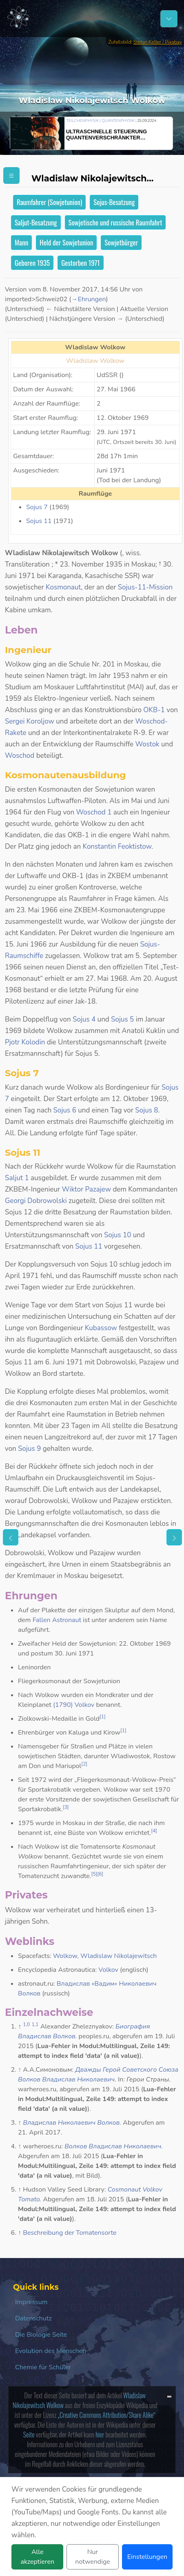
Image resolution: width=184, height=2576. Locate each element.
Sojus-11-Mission (145, 587)
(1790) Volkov (73, 1704)
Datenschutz (33, 2318)
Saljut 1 (17, 1178)
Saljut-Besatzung (36, 222)
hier (99, 2434)
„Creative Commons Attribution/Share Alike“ (106, 2415)
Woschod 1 (94, 812)
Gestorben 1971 (80, 263)
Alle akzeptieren (37, 2556)
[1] (103, 1716)
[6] (100, 1874)
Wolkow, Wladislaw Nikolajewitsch (105, 1955)
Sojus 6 (64, 1110)
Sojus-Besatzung (114, 202)
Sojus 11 (39, 521)
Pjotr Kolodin (25, 1042)
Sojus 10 (117, 1235)
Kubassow (101, 1328)
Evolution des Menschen (50, 2350)
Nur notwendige (92, 2556)
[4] (154, 1831)
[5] (94, 1874)
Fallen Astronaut (57, 1620)
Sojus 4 (84, 1019)
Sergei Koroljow (29, 721)
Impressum (31, 2302)
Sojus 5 (122, 1019)
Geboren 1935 (32, 263)
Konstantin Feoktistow (116, 846)
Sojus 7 (37, 507)
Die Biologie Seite (41, 2334)
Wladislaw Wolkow (95, 360)
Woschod (19, 755)
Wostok (147, 744)
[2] (84, 1764)
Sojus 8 (146, 1110)
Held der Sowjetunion (66, 242)
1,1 (34, 2024)
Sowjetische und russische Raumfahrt (115, 222)
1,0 (26, 2024)
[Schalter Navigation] (168, 18)
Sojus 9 (29, 1448)
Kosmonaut (63, 587)
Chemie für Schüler (43, 2367)
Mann (21, 242)
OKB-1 (154, 710)
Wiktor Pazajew (86, 1189)
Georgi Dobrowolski (36, 1200)
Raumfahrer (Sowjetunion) (49, 202)
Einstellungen (147, 2556)
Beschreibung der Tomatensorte (69, 2232)
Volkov (108, 1969)
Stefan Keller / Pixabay (157, 42)
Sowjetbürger (121, 242)
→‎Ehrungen (88, 299)
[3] (66, 1807)
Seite (29, 2434)
